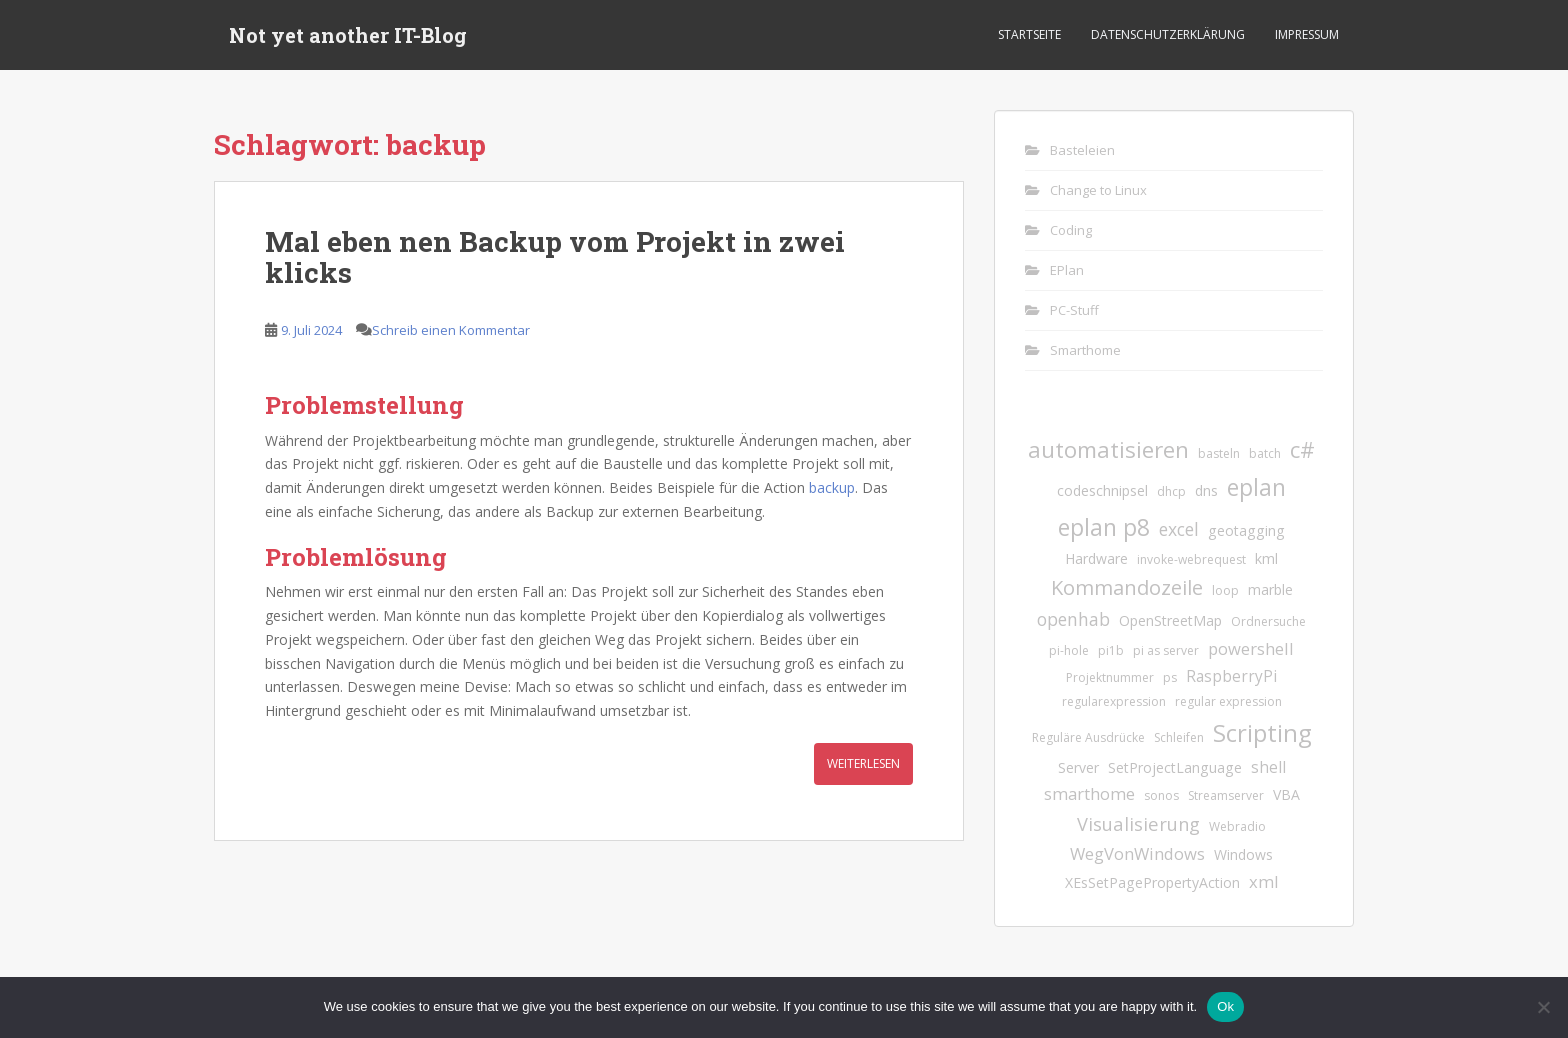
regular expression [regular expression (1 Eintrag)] (1228, 701)
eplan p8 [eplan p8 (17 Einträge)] (1104, 527)
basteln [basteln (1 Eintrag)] (1219, 453)
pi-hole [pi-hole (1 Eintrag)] (1069, 650)
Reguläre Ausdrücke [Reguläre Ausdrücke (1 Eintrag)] (1088, 737)
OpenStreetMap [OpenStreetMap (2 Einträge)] (1170, 620)
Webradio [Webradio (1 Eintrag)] (1237, 826)
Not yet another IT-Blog (348, 35)
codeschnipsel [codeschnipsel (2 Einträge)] (1102, 490)
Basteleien (1082, 150)
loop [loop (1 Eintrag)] (1225, 590)
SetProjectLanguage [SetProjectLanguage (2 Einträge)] (1175, 767)
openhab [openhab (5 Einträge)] (1073, 619)
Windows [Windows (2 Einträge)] (1243, 854)
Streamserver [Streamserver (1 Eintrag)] (1226, 795)
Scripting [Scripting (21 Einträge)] (1262, 732)
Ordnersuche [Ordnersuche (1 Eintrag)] (1268, 621)
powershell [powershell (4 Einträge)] (1251, 648)
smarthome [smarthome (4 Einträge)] (1089, 793)
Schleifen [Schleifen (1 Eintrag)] (1179, 737)
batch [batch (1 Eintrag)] (1265, 453)
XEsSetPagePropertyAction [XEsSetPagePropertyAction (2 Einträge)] (1152, 882)
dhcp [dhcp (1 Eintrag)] (1171, 491)
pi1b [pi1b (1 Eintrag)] (1111, 650)
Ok (1225, 1006)
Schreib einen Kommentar (451, 330)
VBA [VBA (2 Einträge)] (1286, 794)
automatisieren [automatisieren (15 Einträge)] (1108, 449)
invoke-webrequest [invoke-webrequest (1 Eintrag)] (1191, 559)
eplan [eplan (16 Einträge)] (1256, 487)
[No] (1543, 1007)
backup (832, 487)
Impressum (1307, 34)
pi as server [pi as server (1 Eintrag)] (1166, 650)
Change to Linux (1098, 190)
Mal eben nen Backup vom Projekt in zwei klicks (555, 257)
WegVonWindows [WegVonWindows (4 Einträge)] (1137, 853)
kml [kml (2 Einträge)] (1266, 558)
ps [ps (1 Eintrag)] (1170, 677)
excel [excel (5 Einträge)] (1179, 529)
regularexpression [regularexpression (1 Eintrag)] (1114, 701)
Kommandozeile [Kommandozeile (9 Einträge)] (1127, 587)
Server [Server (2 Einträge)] (1078, 767)
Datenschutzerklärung (1168, 34)
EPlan (1067, 270)
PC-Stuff (1074, 310)
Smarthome (1085, 350)
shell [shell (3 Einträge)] (1268, 767)
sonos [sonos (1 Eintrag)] (1161, 795)
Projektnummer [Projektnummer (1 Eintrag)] (1110, 677)
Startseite (1029, 34)
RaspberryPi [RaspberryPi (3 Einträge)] (1231, 676)
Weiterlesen (863, 763)
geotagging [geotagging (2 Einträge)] (1246, 530)
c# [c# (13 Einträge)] (1302, 449)
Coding (1071, 230)
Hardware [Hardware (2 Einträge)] (1096, 558)
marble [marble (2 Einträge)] (1270, 589)
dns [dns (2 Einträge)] (1206, 490)
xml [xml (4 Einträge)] (1264, 881)
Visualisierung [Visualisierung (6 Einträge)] (1138, 823)
